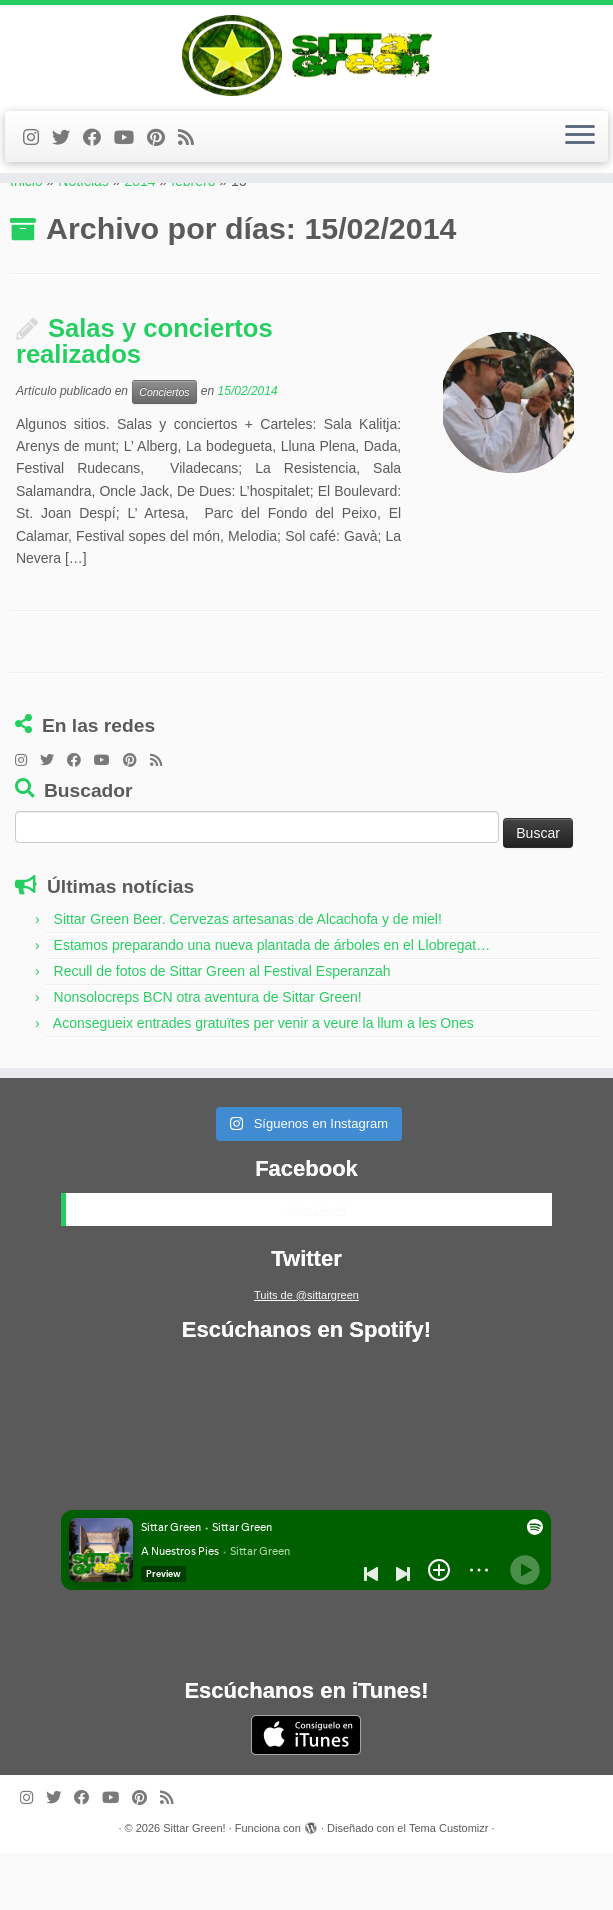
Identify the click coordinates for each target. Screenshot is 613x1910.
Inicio (26, 238)
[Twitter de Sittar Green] (67, 157)
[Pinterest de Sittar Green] (162, 157)
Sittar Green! (194, 1885)
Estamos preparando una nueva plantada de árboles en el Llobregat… (272, 1003)
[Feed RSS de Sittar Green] (192, 157)
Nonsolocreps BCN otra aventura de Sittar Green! (208, 1055)
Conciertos (164, 449)
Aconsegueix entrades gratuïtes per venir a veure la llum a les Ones (263, 1081)
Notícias (83, 238)
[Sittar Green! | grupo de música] (306, 65)
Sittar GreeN (316, 1267)
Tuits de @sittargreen (306, 1352)
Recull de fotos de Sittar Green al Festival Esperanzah (222, 1029)
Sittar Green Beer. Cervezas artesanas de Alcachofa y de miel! (248, 977)
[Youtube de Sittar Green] (130, 157)
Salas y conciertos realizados (144, 399)
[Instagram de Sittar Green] (37, 157)
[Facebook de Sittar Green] (98, 157)
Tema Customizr (448, 1885)
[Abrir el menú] (580, 156)
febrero (193, 238)
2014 (139, 238)
